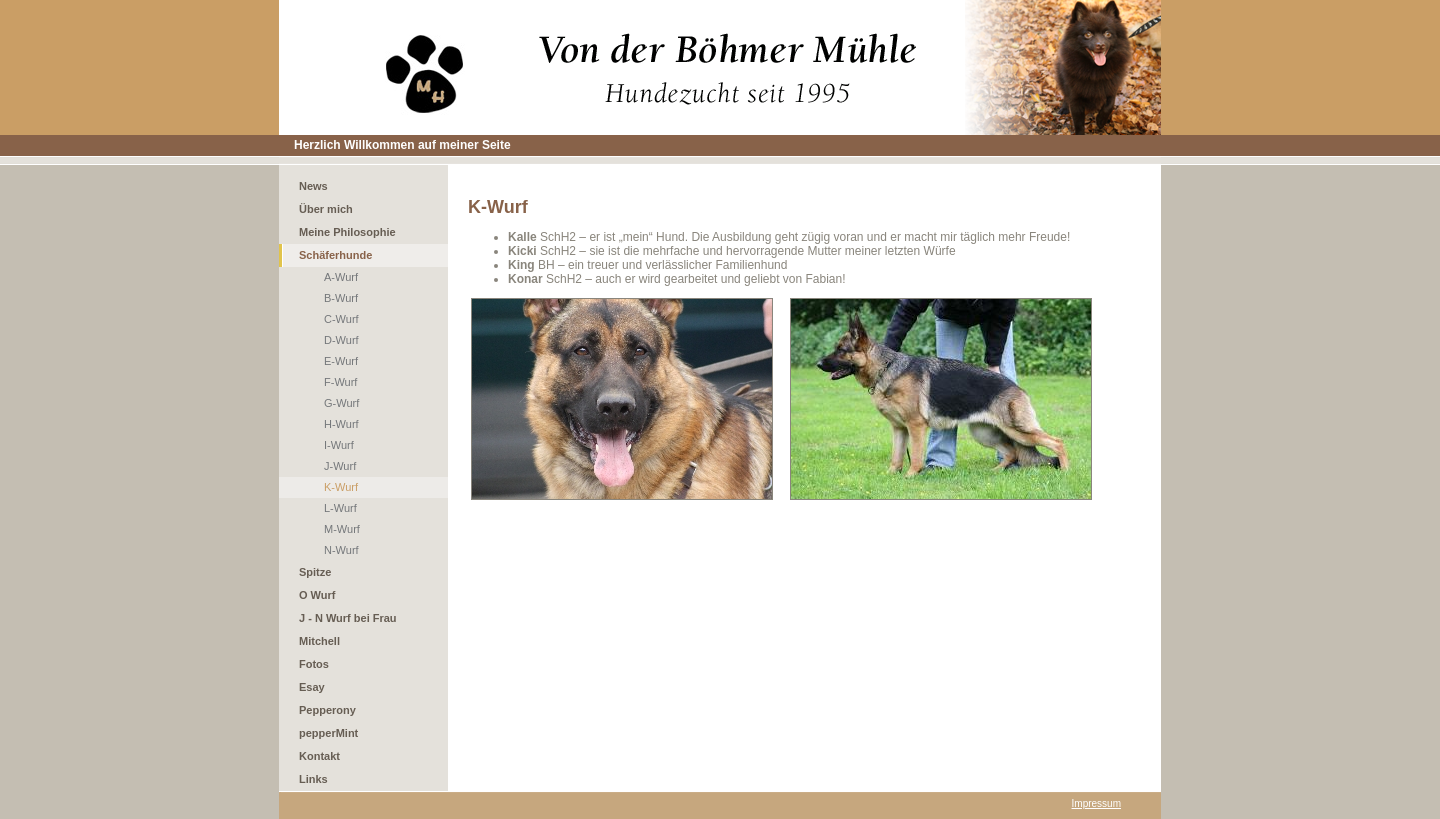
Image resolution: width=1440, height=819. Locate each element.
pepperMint (328, 733)
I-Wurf (339, 445)
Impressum (1096, 803)
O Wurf (317, 595)
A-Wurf (341, 277)
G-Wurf (341, 403)
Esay (312, 687)
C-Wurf (341, 319)
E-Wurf (341, 361)
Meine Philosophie (347, 232)
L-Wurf (340, 508)
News (313, 186)
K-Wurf (341, 487)
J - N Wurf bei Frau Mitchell (348, 629)
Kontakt (319, 756)
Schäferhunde (335, 255)
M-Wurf (342, 529)
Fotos (314, 664)
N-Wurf (341, 550)
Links (313, 779)
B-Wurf (341, 298)
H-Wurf (341, 424)
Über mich (326, 209)
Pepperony (327, 710)
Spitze (315, 572)
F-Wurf (340, 382)
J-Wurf (340, 466)
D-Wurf (341, 340)
